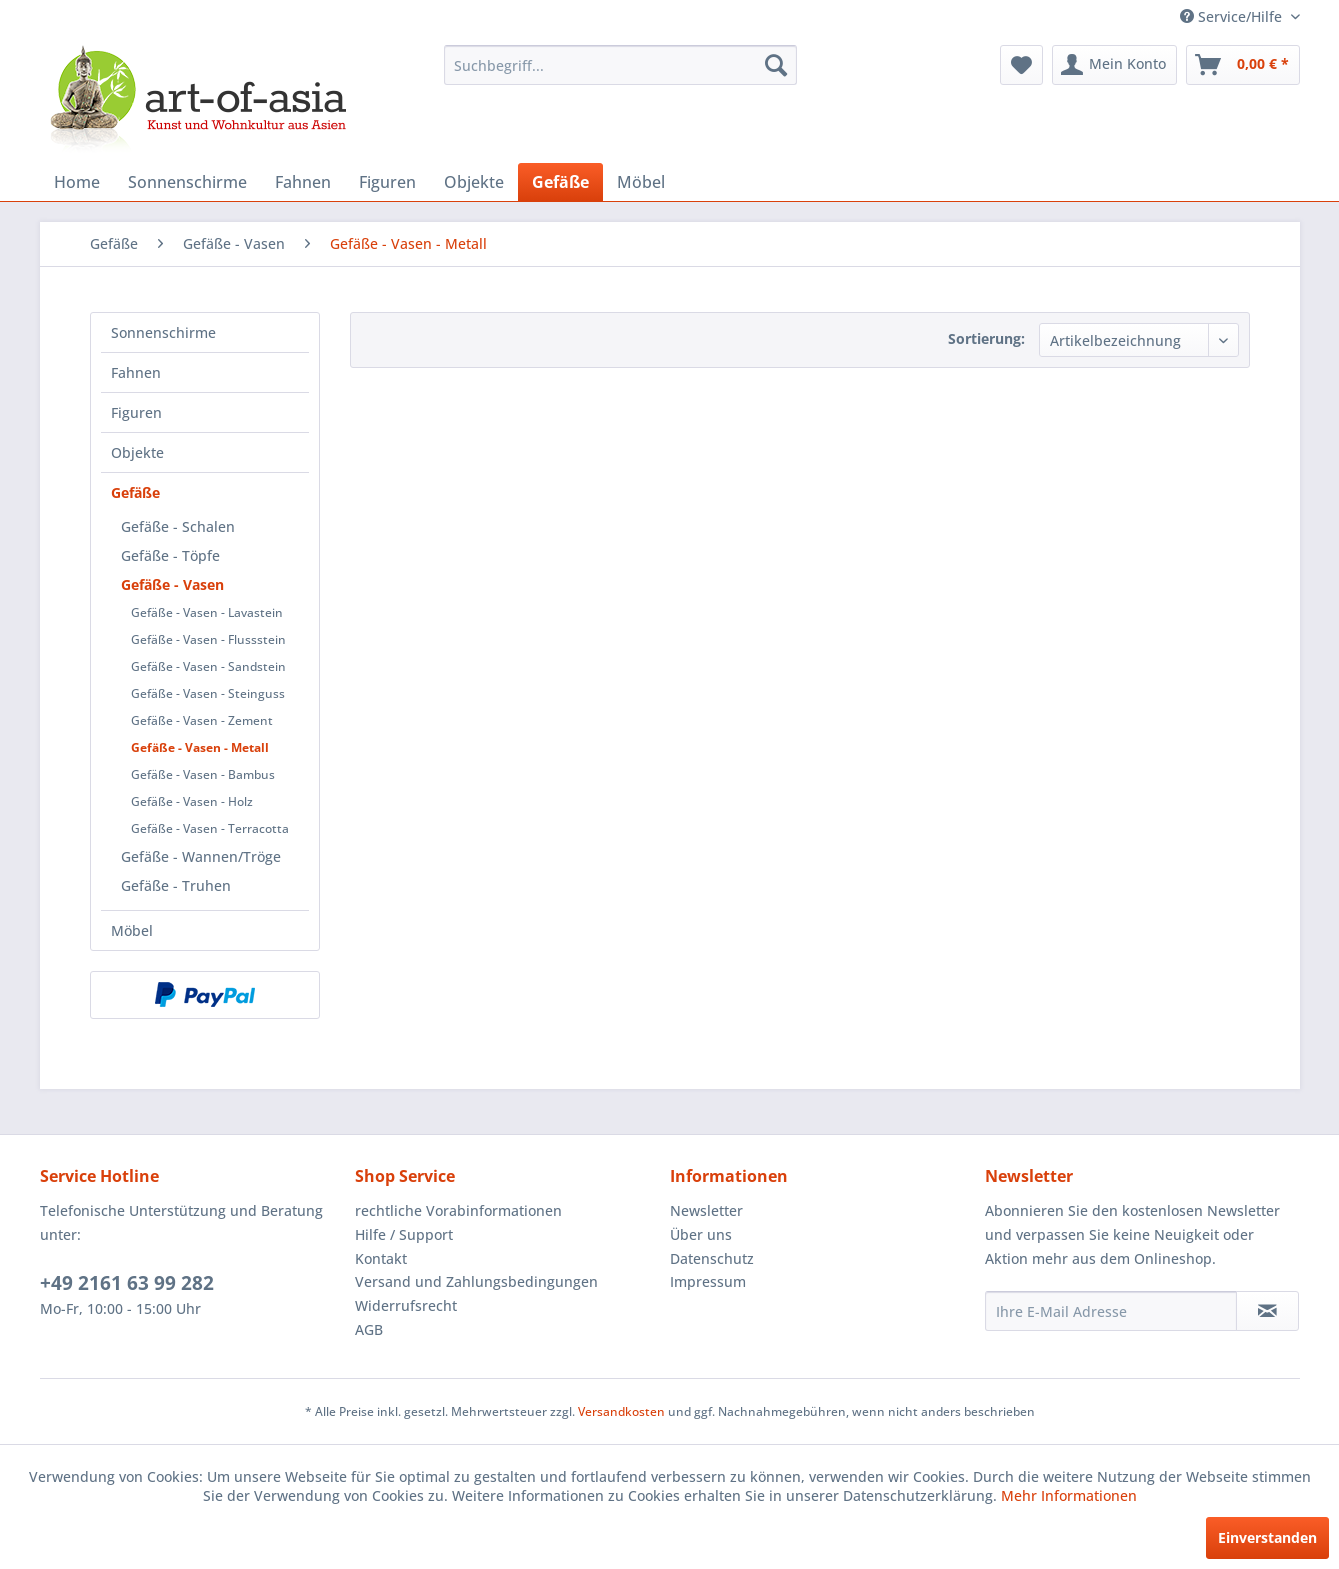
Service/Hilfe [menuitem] (1233, 16)
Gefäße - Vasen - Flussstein (208, 639)
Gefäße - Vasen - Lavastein (207, 612)
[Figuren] (387, 182)
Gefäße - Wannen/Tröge (201, 856)
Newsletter (706, 1210)
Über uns (701, 1234)
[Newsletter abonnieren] (1267, 1311)
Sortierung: (986, 338)
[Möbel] (641, 182)
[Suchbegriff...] (620, 65)
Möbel (132, 930)
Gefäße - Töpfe (170, 555)
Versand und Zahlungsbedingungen (476, 1281)
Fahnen (136, 372)
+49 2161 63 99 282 (127, 1283)
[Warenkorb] (1243, 65)
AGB (369, 1329)
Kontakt (381, 1258)
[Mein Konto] (1114, 65)
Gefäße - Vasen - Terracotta (210, 828)
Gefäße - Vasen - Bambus (203, 774)
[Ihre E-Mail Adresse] (1111, 1311)
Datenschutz (712, 1258)
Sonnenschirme (163, 332)
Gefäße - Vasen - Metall (200, 747)
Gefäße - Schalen (178, 526)
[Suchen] (776, 65)
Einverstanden (1267, 1537)
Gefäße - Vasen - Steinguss (208, 693)
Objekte (137, 452)
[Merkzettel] (1021, 65)
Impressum (708, 1281)
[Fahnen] (303, 182)
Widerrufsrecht (406, 1305)
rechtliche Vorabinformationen (458, 1210)
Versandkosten (621, 1411)
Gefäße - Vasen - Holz (192, 801)
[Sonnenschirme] (187, 182)
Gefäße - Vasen (172, 584)
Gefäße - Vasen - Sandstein (208, 666)
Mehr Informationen (1069, 1495)
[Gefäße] (560, 182)
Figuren (136, 412)
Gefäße (135, 492)
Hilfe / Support (404, 1234)
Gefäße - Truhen (176, 885)
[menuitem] (620, 65)
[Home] (77, 182)
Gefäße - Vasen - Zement (202, 720)
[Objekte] (474, 182)
